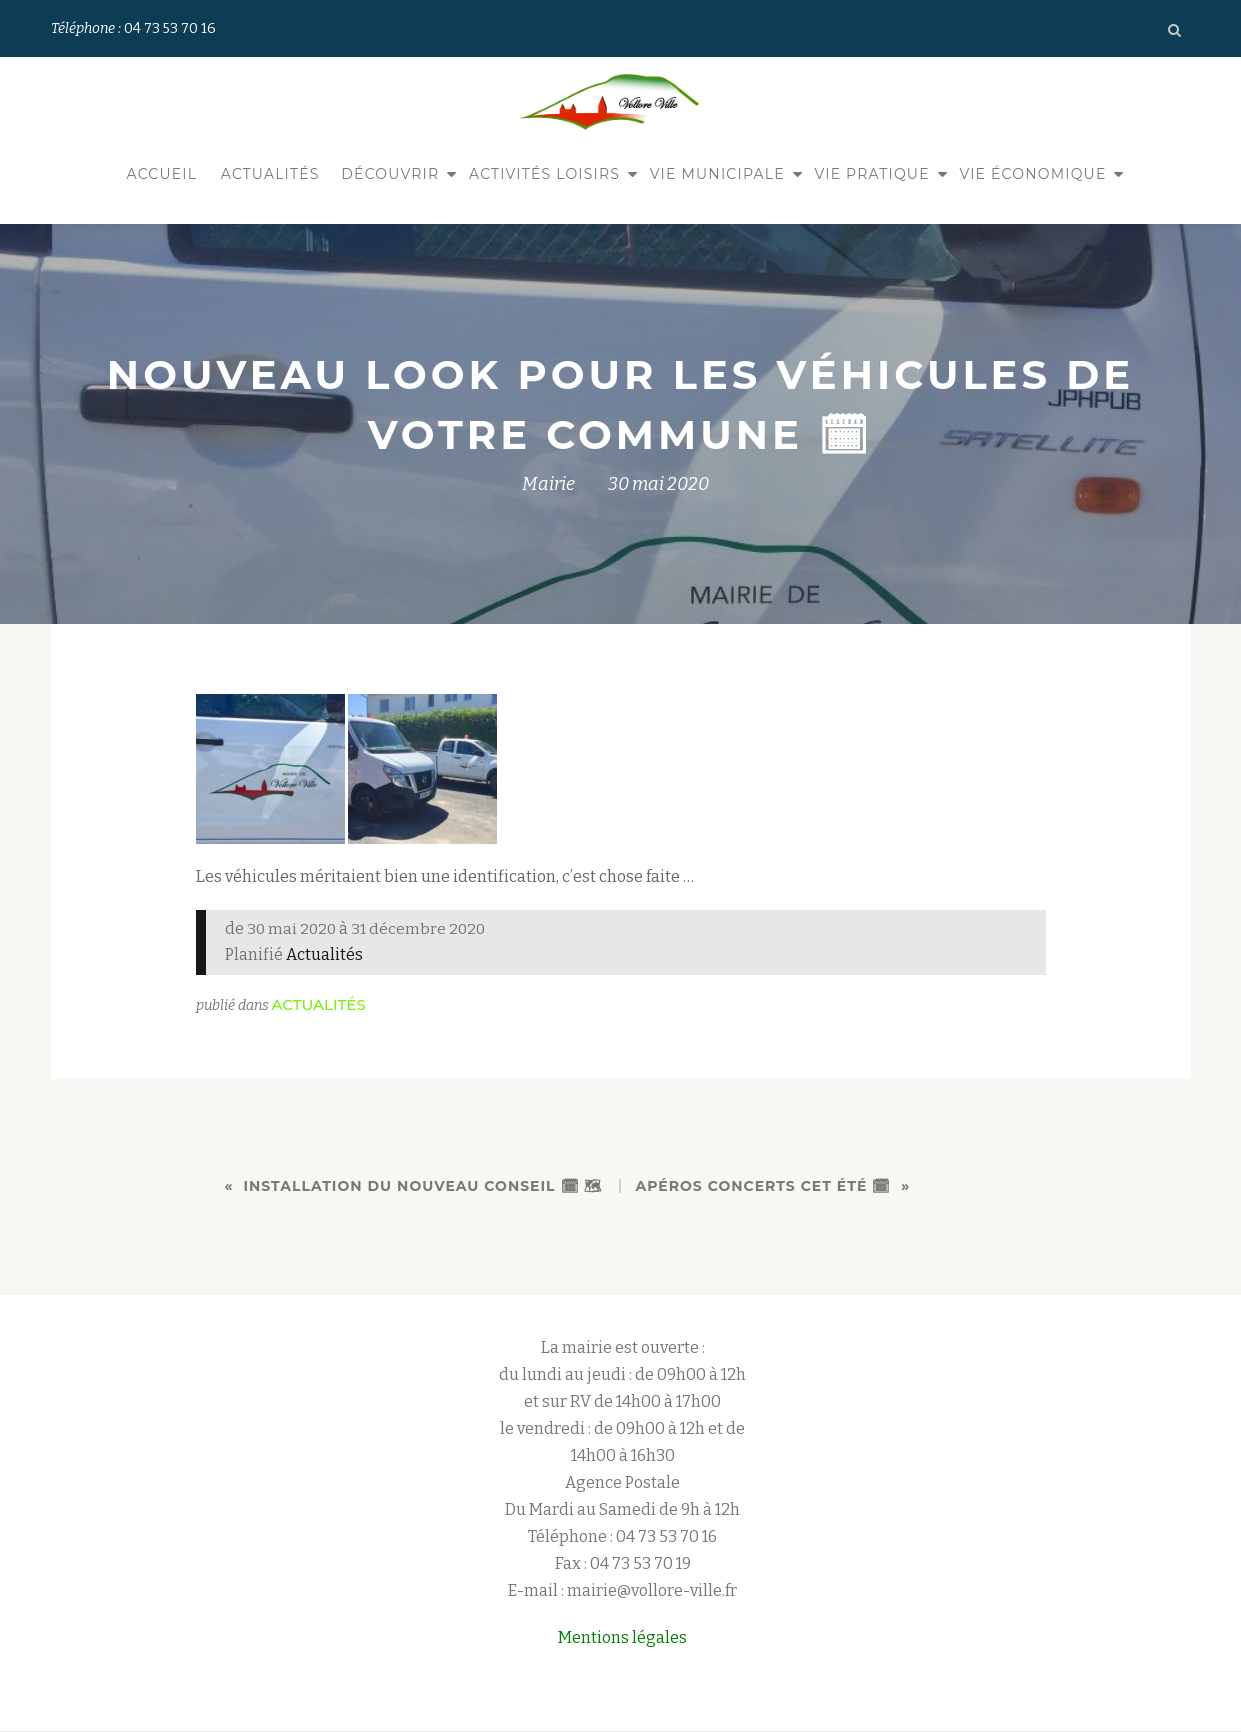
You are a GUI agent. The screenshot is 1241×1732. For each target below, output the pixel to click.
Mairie (548, 484)
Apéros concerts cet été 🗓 (764, 1186)
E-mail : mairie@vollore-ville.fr (622, 1590)
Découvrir (390, 174)
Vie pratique (871, 174)
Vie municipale (717, 174)
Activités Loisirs (544, 174)
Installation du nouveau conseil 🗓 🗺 (423, 1186)
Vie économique (1032, 174)
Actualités (270, 174)
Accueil (162, 174)
